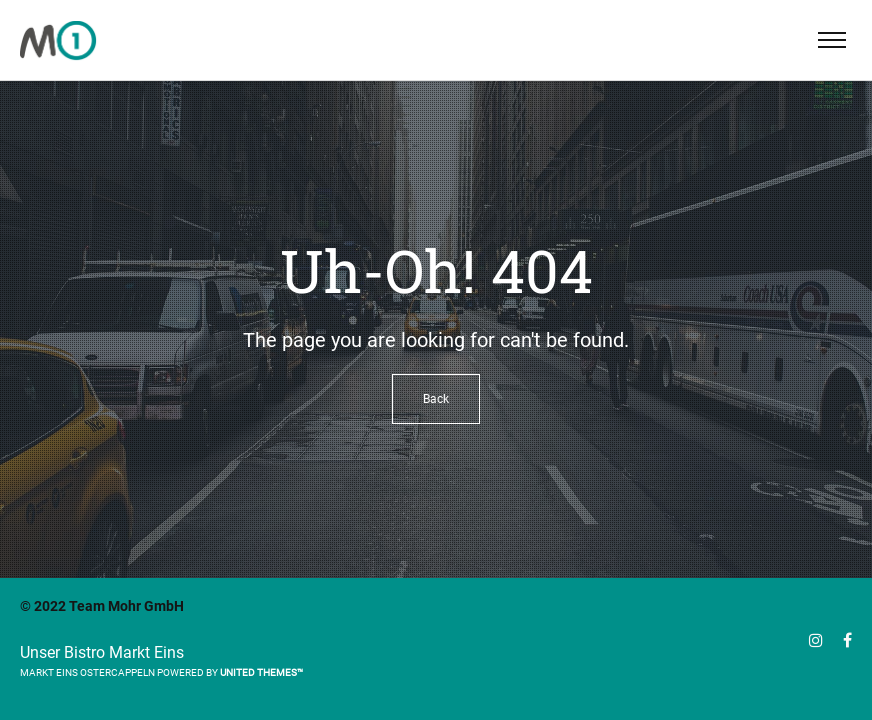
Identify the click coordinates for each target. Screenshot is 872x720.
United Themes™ (261, 672)
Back (436, 399)
